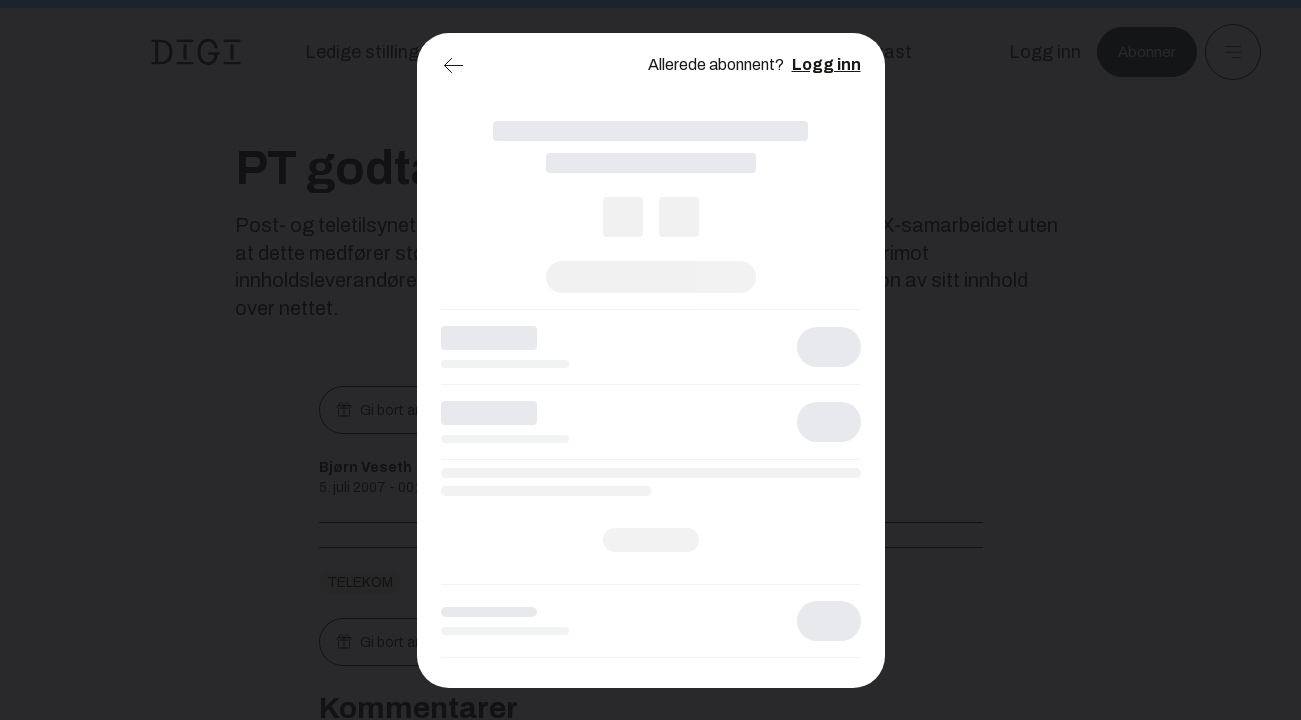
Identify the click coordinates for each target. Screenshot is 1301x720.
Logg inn (826, 64)
